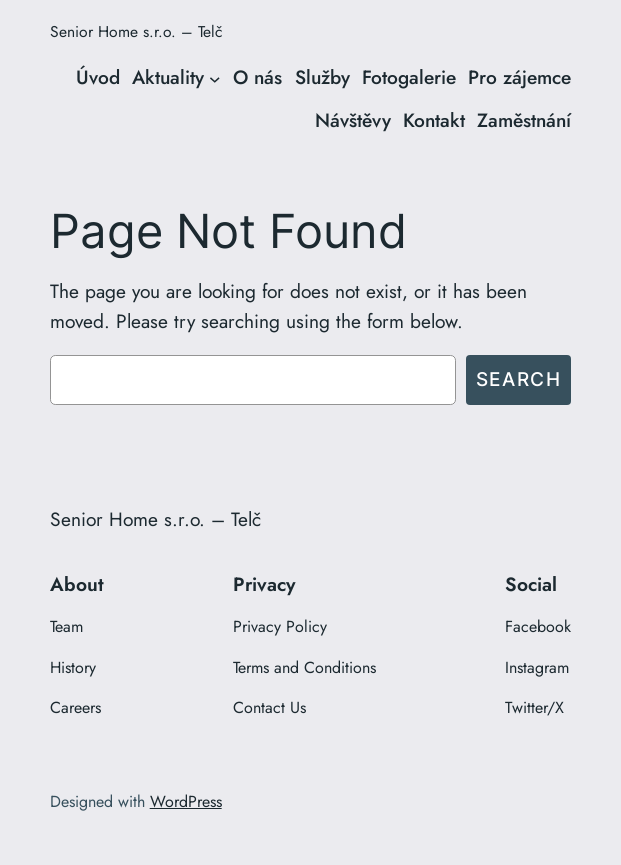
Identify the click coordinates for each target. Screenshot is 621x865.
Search (519, 379)
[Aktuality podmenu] (215, 79)
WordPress (186, 801)
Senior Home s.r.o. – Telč (136, 31)
